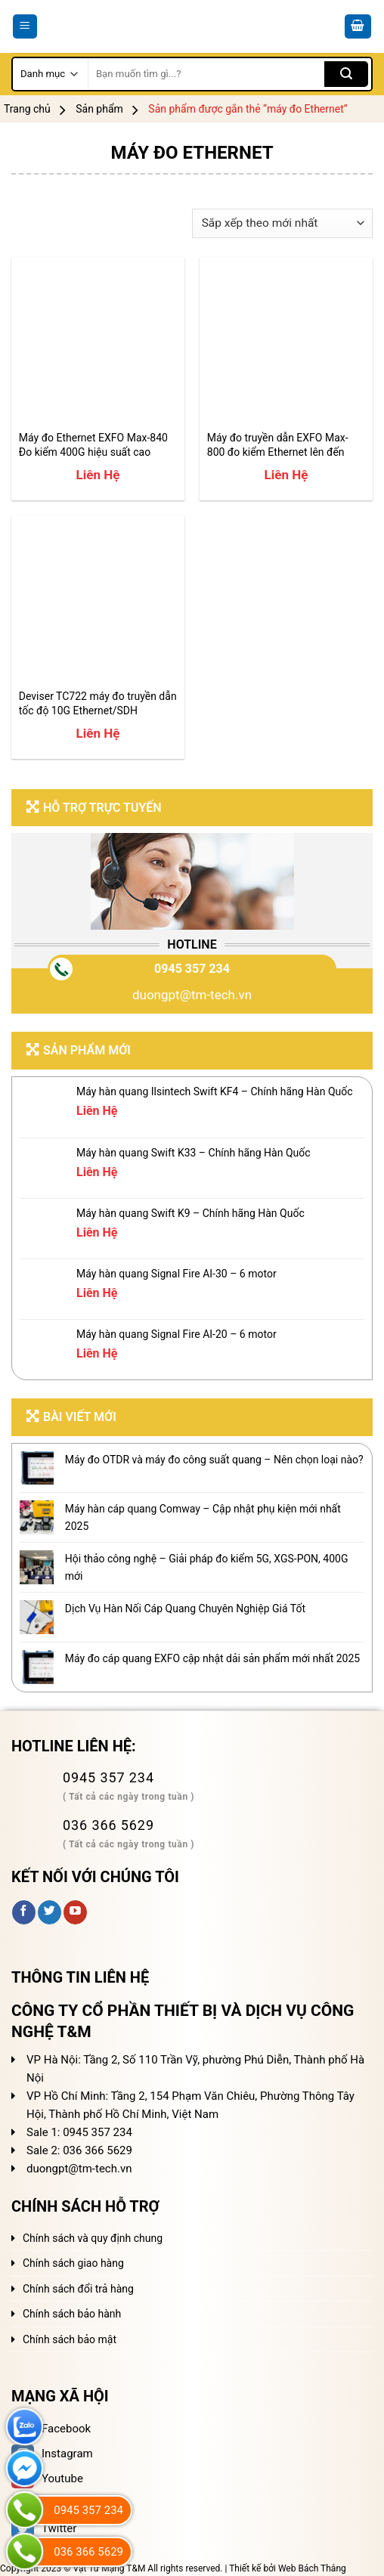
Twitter (43, 2528)
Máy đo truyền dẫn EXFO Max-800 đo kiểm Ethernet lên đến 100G (277, 445)
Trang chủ (27, 109)
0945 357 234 (192, 968)
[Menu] (25, 26)
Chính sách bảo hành (72, 2314)
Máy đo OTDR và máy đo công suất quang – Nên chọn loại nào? (214, 1460)
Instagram (52, 2453)
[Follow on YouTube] (75, 1912)
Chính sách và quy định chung (93, 2238)
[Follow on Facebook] (24, 1912)
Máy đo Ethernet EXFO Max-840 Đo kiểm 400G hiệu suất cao (93, 444)
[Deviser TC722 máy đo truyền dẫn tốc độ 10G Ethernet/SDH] (98, 602)
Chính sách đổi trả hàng (78, 2289)
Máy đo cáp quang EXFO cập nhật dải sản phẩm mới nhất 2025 (212, 1658)
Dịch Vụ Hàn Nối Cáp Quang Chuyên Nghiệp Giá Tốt (185, 1608)
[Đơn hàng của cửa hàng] (282, 223)
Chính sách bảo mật (69, 2339)
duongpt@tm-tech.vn (192, 994)
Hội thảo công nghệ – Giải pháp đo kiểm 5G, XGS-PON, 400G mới (206, 1567)
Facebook (51, 2428)
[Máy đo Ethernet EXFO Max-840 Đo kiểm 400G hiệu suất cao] (98, 344)
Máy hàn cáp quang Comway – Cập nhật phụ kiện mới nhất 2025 (203, 1517)
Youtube (47, 2478)
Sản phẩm (99, 109)
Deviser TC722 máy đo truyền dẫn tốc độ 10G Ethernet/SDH (98, 703)
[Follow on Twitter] (49, 1912)
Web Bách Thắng (312, 2568)
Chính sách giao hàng (73, 2263)
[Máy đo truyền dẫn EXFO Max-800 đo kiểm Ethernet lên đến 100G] (286, 344)
